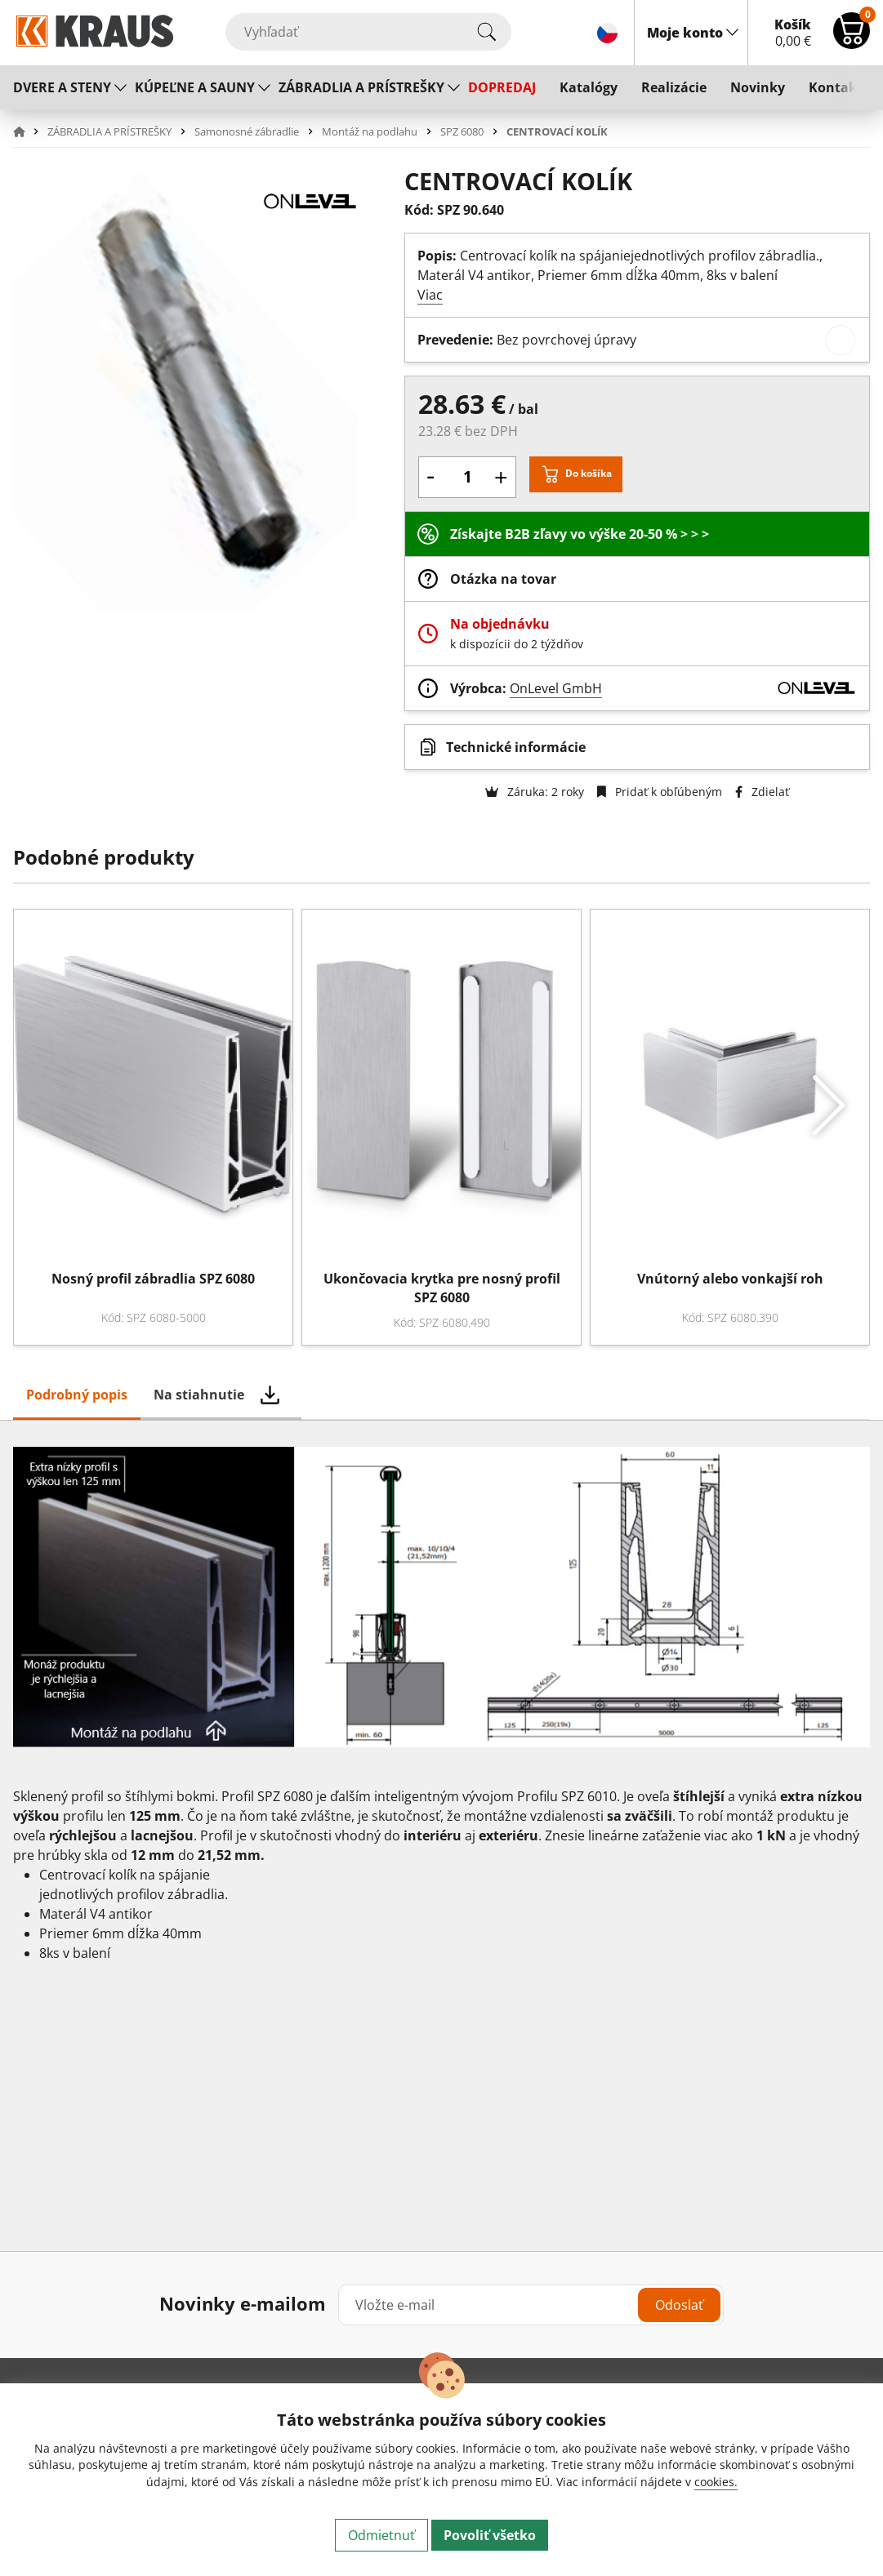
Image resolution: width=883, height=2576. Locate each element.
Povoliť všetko (490, 2535)
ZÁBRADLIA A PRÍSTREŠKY (361, 87)
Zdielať (762, 791)
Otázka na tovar (503, 579)
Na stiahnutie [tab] (199, 1395)
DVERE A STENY (62, 87)
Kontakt (836, 87)
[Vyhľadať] (368, 32)
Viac (430, 295)
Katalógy (589, 87)
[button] (28, 131)
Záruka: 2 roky (534, 791)
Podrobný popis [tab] (76, 1395)
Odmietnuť (381, 2535)
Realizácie (674, 87)
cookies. (716, 2481)
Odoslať (679, 2305)
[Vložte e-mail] (531, 2305)
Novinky (757, 87)
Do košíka (588, 473)
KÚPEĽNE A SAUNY (195, 87)
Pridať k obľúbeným (659, 791)
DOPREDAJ (502, 87)
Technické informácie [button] (516, 747)
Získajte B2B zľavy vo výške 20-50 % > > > (579, 534)
